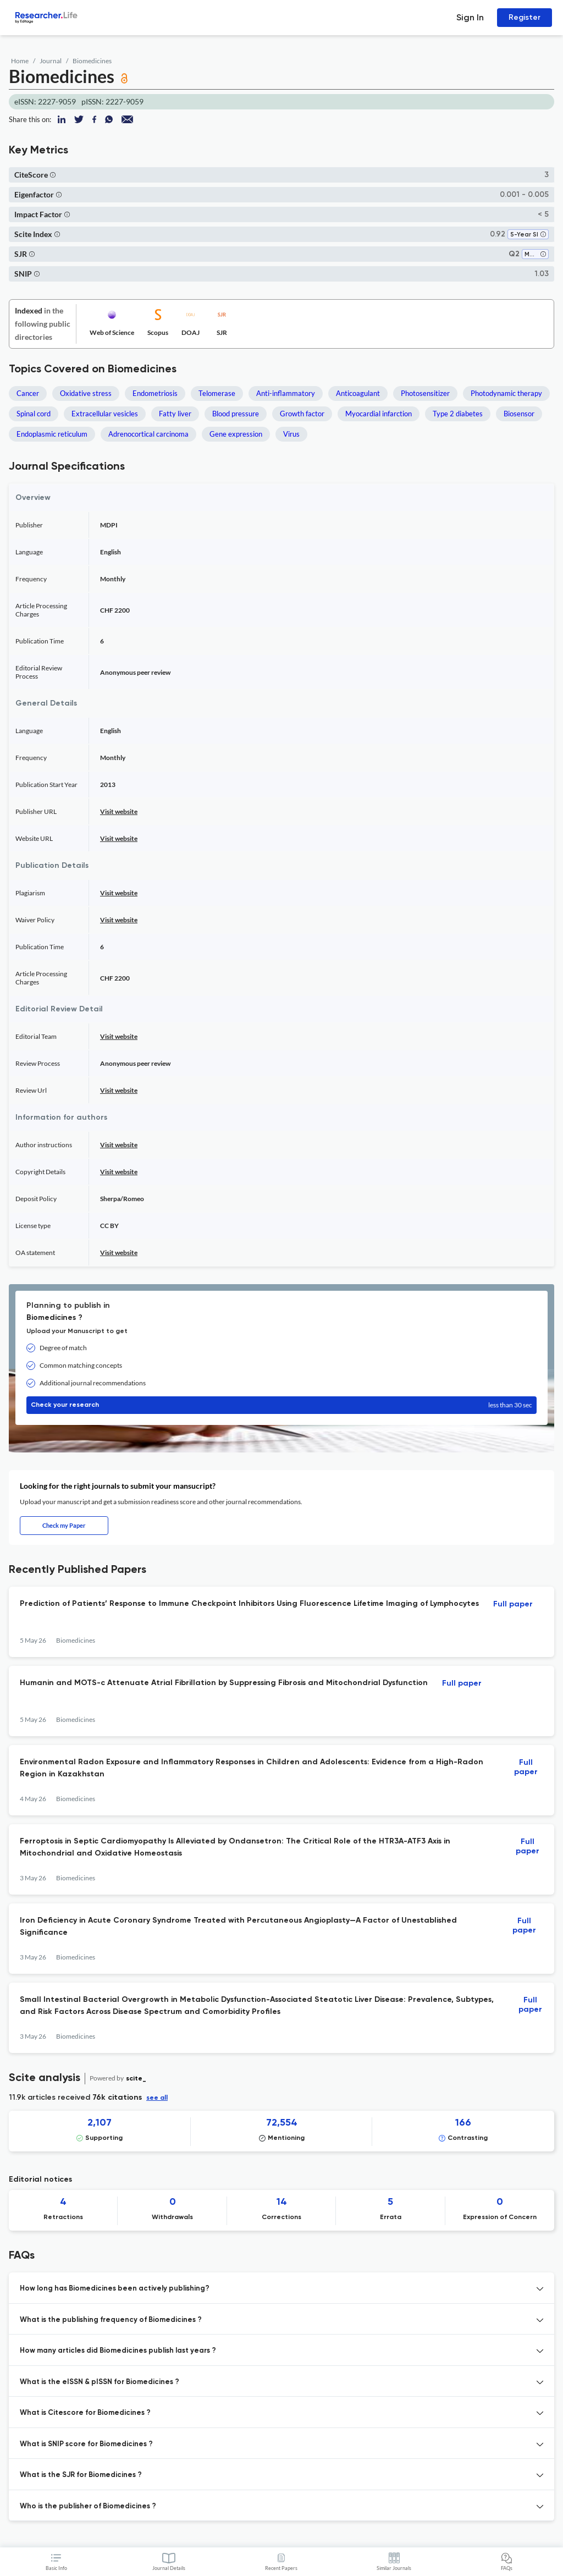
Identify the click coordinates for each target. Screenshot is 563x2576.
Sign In (470, 17)
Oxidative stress (86, 393)
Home (20, 61)
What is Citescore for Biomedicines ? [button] (85, 2413)
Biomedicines (92, 61)
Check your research (281, 1405)
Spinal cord (33, 413)
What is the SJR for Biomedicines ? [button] (81, 2475)
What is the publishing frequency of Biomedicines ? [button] (111, 2320)
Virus (291, 434)
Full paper (513, 1604)
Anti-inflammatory (285, 393)
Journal (51, 61)
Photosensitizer (425, 393)
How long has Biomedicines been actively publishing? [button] (114, 2288)
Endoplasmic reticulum (51, 434)
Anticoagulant (358, 393)
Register (524, 17)
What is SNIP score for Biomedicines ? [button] (86, 2444)
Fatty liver (175, 413)
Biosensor (519, 413)
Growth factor (302, 413)
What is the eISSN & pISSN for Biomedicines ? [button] (99, 2382)
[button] (53, 174)
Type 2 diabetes (458, 413)
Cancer (27, 393)
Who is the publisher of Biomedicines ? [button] (88, 2506)
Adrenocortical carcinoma (148, 434)
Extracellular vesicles (104, 413)
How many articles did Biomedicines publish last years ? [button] (118, 2350)
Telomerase (216, 393)
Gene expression (235, 434)
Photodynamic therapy (506, 393)
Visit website (118, 811)
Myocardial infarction (378, 413)
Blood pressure (235, 413)
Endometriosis (155, 393)
